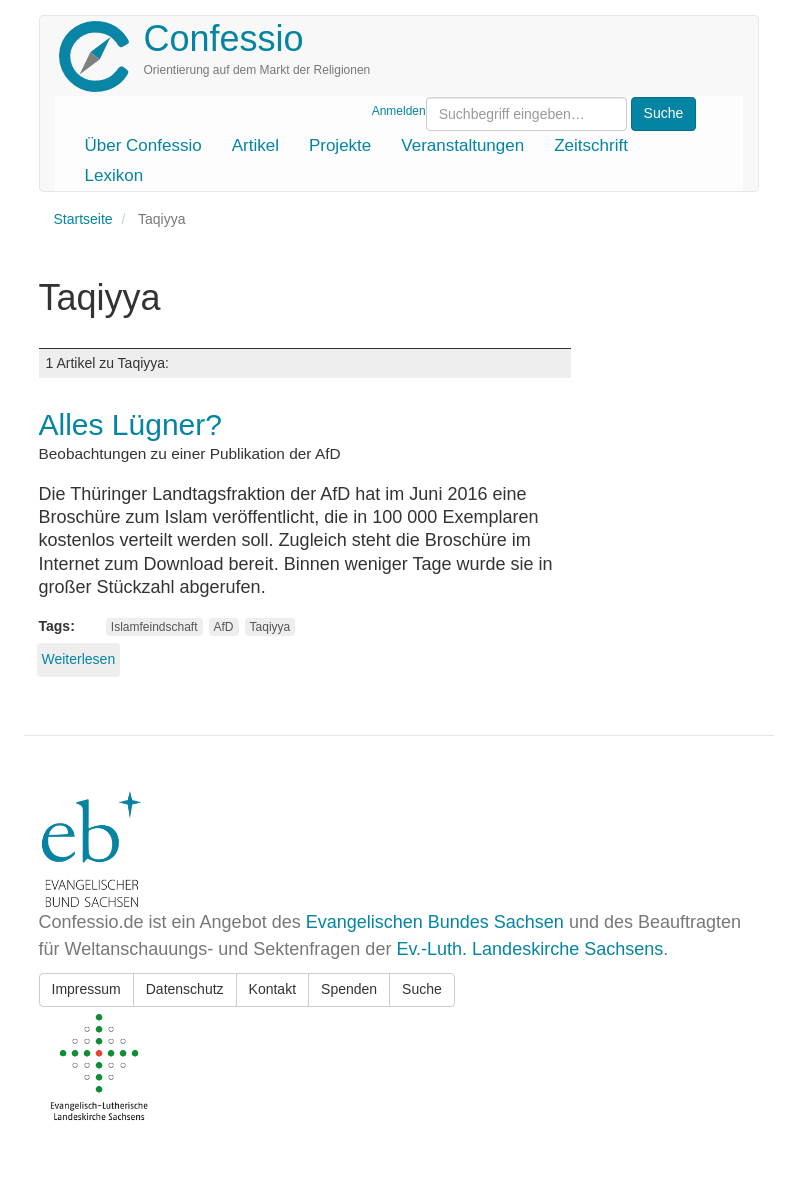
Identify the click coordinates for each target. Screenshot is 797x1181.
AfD (224, 627)
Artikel (255, 145)
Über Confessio (143, 145)
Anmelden (399, 111)
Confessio (224, 38)
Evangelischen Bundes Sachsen (435, 922)
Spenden (349, 989)
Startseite (83, 219)
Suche (422, 989)
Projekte (340, 145)
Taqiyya (270, 627)
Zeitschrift (591, 145)
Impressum (86, 989)
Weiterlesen (79, 659)
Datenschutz (185, 989)
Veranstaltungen (462, 145)
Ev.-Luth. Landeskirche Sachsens (529, 949)
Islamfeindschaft (154, 627)
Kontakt (272, 989)
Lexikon (114, 175)
